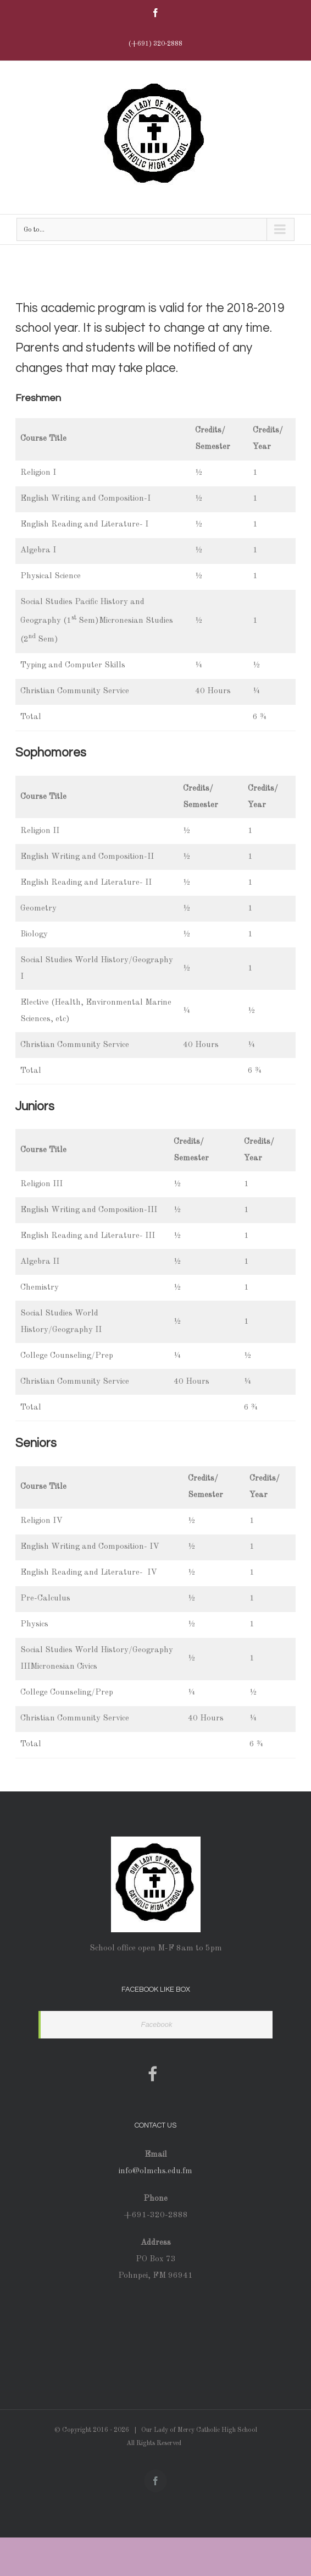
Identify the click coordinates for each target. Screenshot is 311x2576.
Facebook (156, 2024)
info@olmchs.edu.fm (155, 2171)
